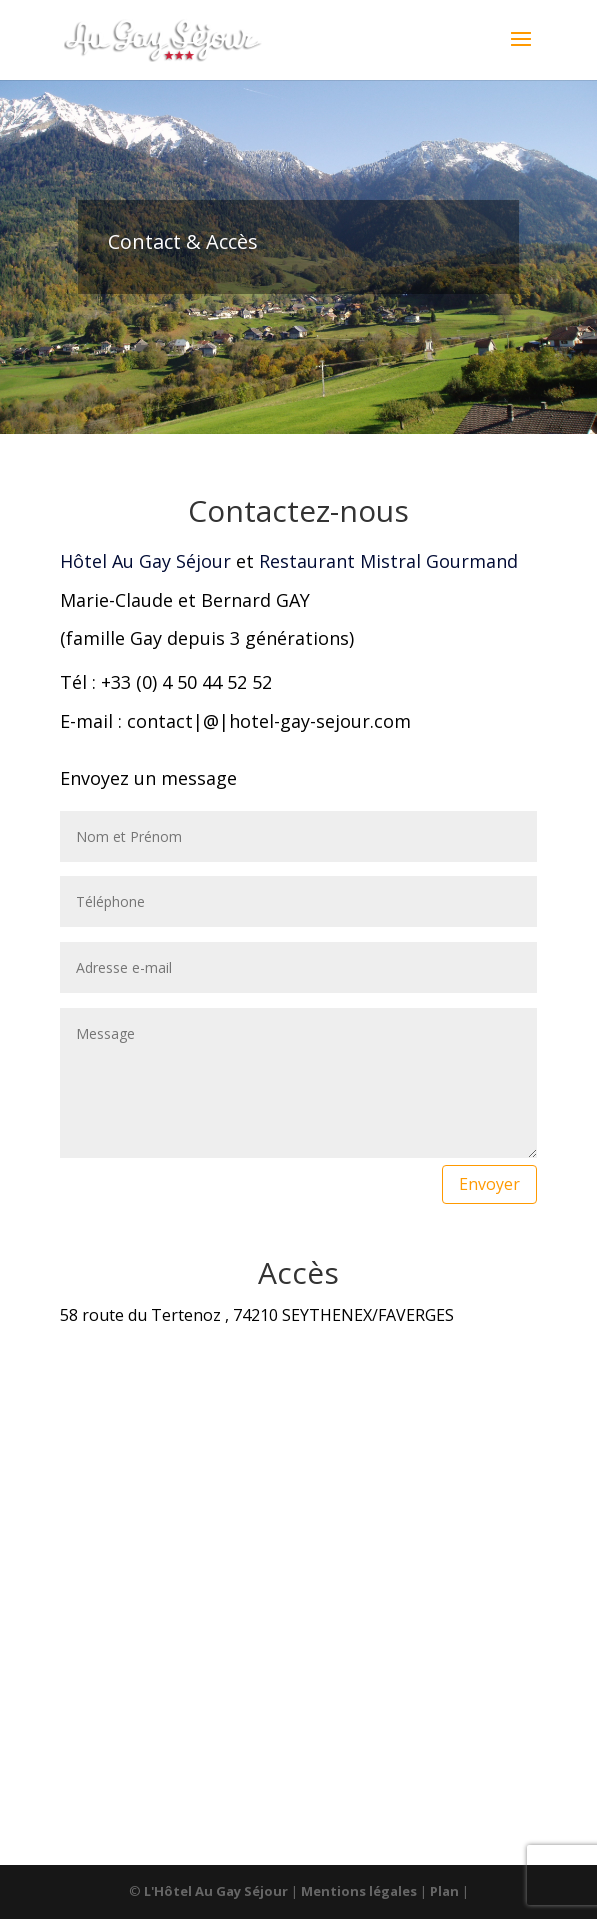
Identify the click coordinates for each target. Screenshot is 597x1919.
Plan (446, 1891)
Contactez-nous (298, 510)
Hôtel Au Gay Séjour (145, 561)
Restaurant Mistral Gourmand (388, 561)
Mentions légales (360, 1891)
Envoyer (489, 1184)
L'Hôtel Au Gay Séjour (217, 1891)
